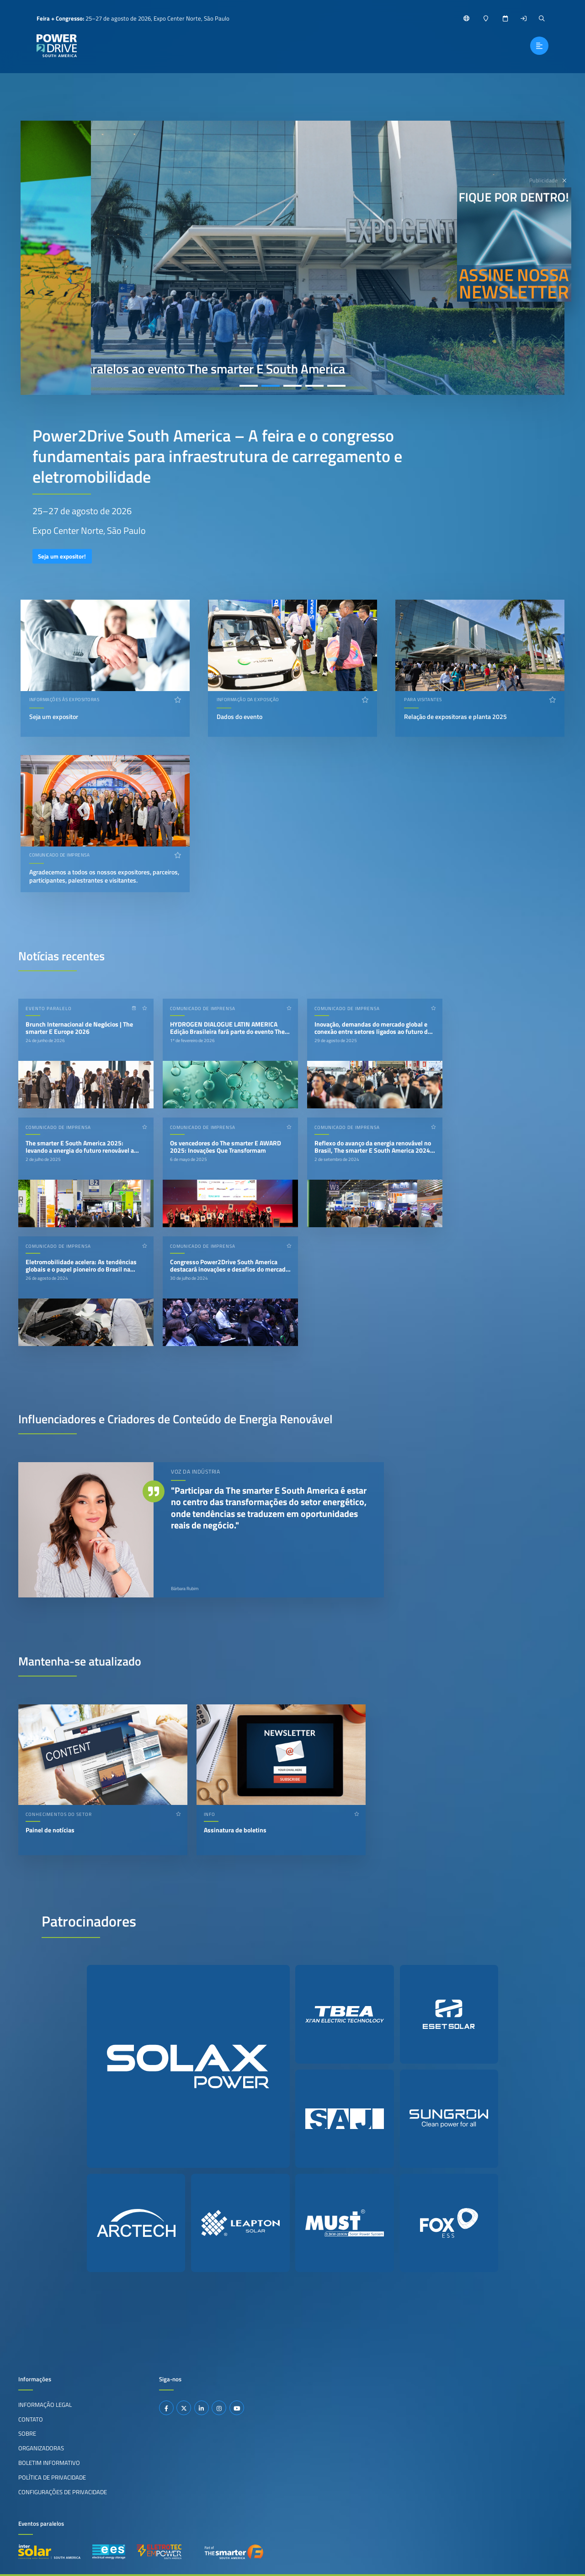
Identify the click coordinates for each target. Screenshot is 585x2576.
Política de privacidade (52, 2477)
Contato (30, 2419)
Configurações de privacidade (62, 2491)
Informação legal (45, 2404)
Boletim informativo (49, 2462)
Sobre (27, 2433)
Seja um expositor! (62, 556)
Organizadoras (41, 2448)
